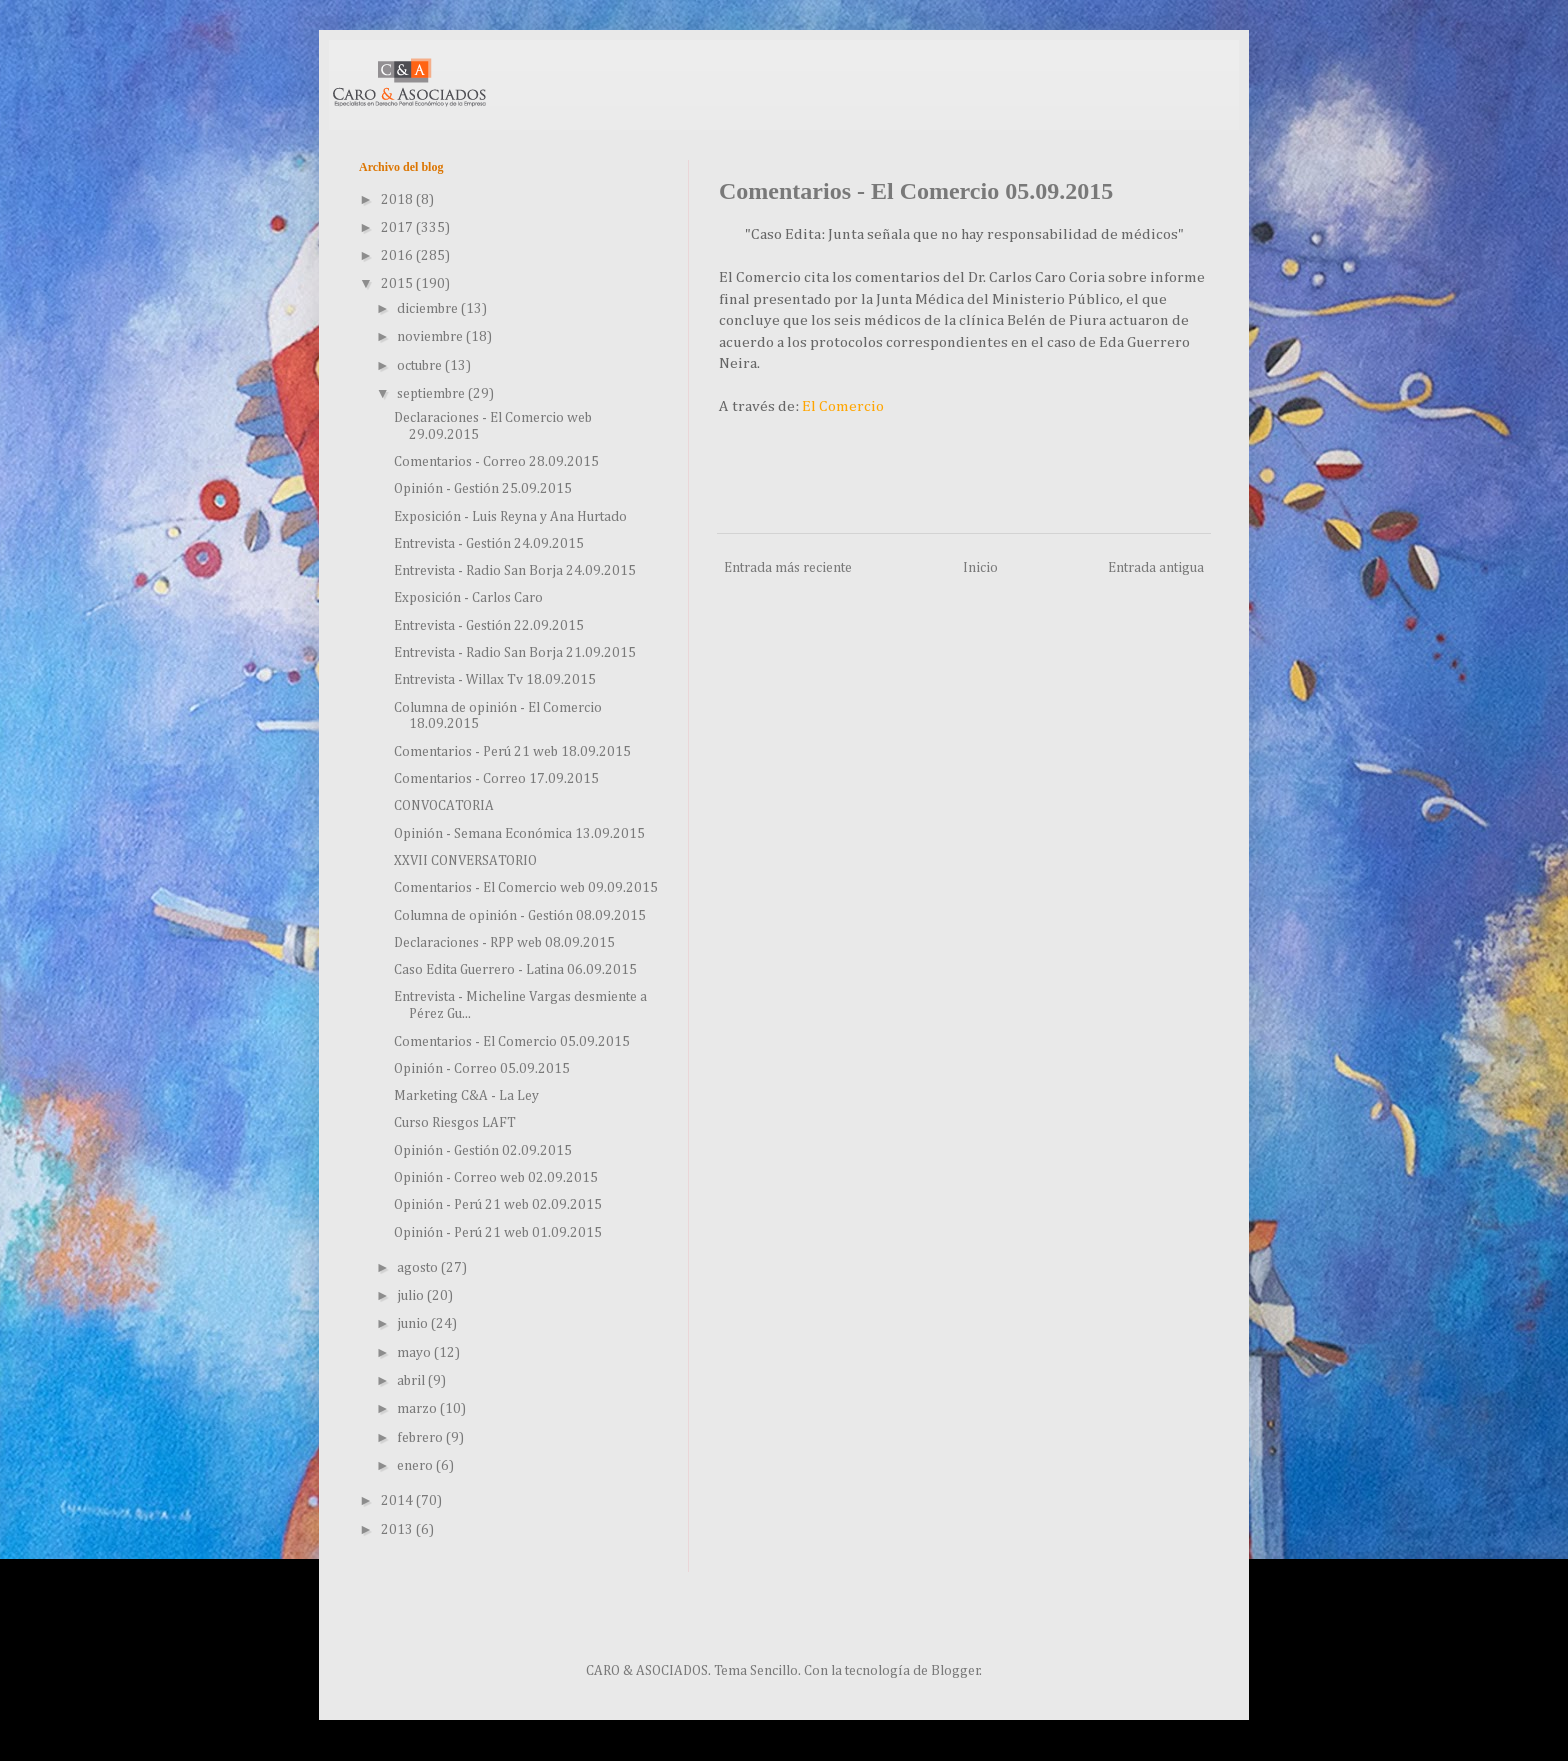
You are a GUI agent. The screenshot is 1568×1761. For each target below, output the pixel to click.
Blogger (955, 1671)
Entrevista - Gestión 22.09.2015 (489, 626)
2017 (398, 228)
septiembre (432, 394)
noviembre (431, 337)
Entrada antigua (1156, 568)
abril (412, 1381)
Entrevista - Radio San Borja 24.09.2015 (515, 571)
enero (416, 1466)
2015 (398, 284)
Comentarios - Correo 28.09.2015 (496, 462)
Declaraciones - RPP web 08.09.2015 (504, 943)
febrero (421, 1438)
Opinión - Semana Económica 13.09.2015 (519, 834)
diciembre (429, 309)
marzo (418, 1409)
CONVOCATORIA (444, 806)
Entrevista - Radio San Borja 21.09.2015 (515, 653)
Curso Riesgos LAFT (455, 1123)
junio (414, 1324)
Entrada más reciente (788, 568)
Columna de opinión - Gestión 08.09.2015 (520, 916)
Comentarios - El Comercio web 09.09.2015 (526, 888)
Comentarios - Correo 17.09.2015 (496, 779)
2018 (398, 200)
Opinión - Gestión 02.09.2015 (483, 1151)
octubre (421, 366)
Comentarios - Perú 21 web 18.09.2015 (512, 752)
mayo (415, 1353)
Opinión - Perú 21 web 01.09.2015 (498, 1233)
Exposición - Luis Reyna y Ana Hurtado (510, 517)
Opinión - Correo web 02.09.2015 (496, 1178)
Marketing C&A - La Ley (466, 1096)
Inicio (980, 568)
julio (412, 1296)
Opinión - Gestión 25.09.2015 (483, 489)
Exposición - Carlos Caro (468, 598)
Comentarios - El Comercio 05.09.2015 (512, 1042)
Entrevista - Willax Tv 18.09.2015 (495, 680)
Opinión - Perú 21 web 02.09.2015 (498, 1205)
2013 (398, 1530)
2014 (398, 1501)
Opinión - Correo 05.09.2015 (482, 1069)
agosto (419, 1268)
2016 (398, 256)
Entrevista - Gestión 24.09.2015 (489, 544)
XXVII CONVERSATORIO (465, 861)
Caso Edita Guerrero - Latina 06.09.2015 (515, 970)
